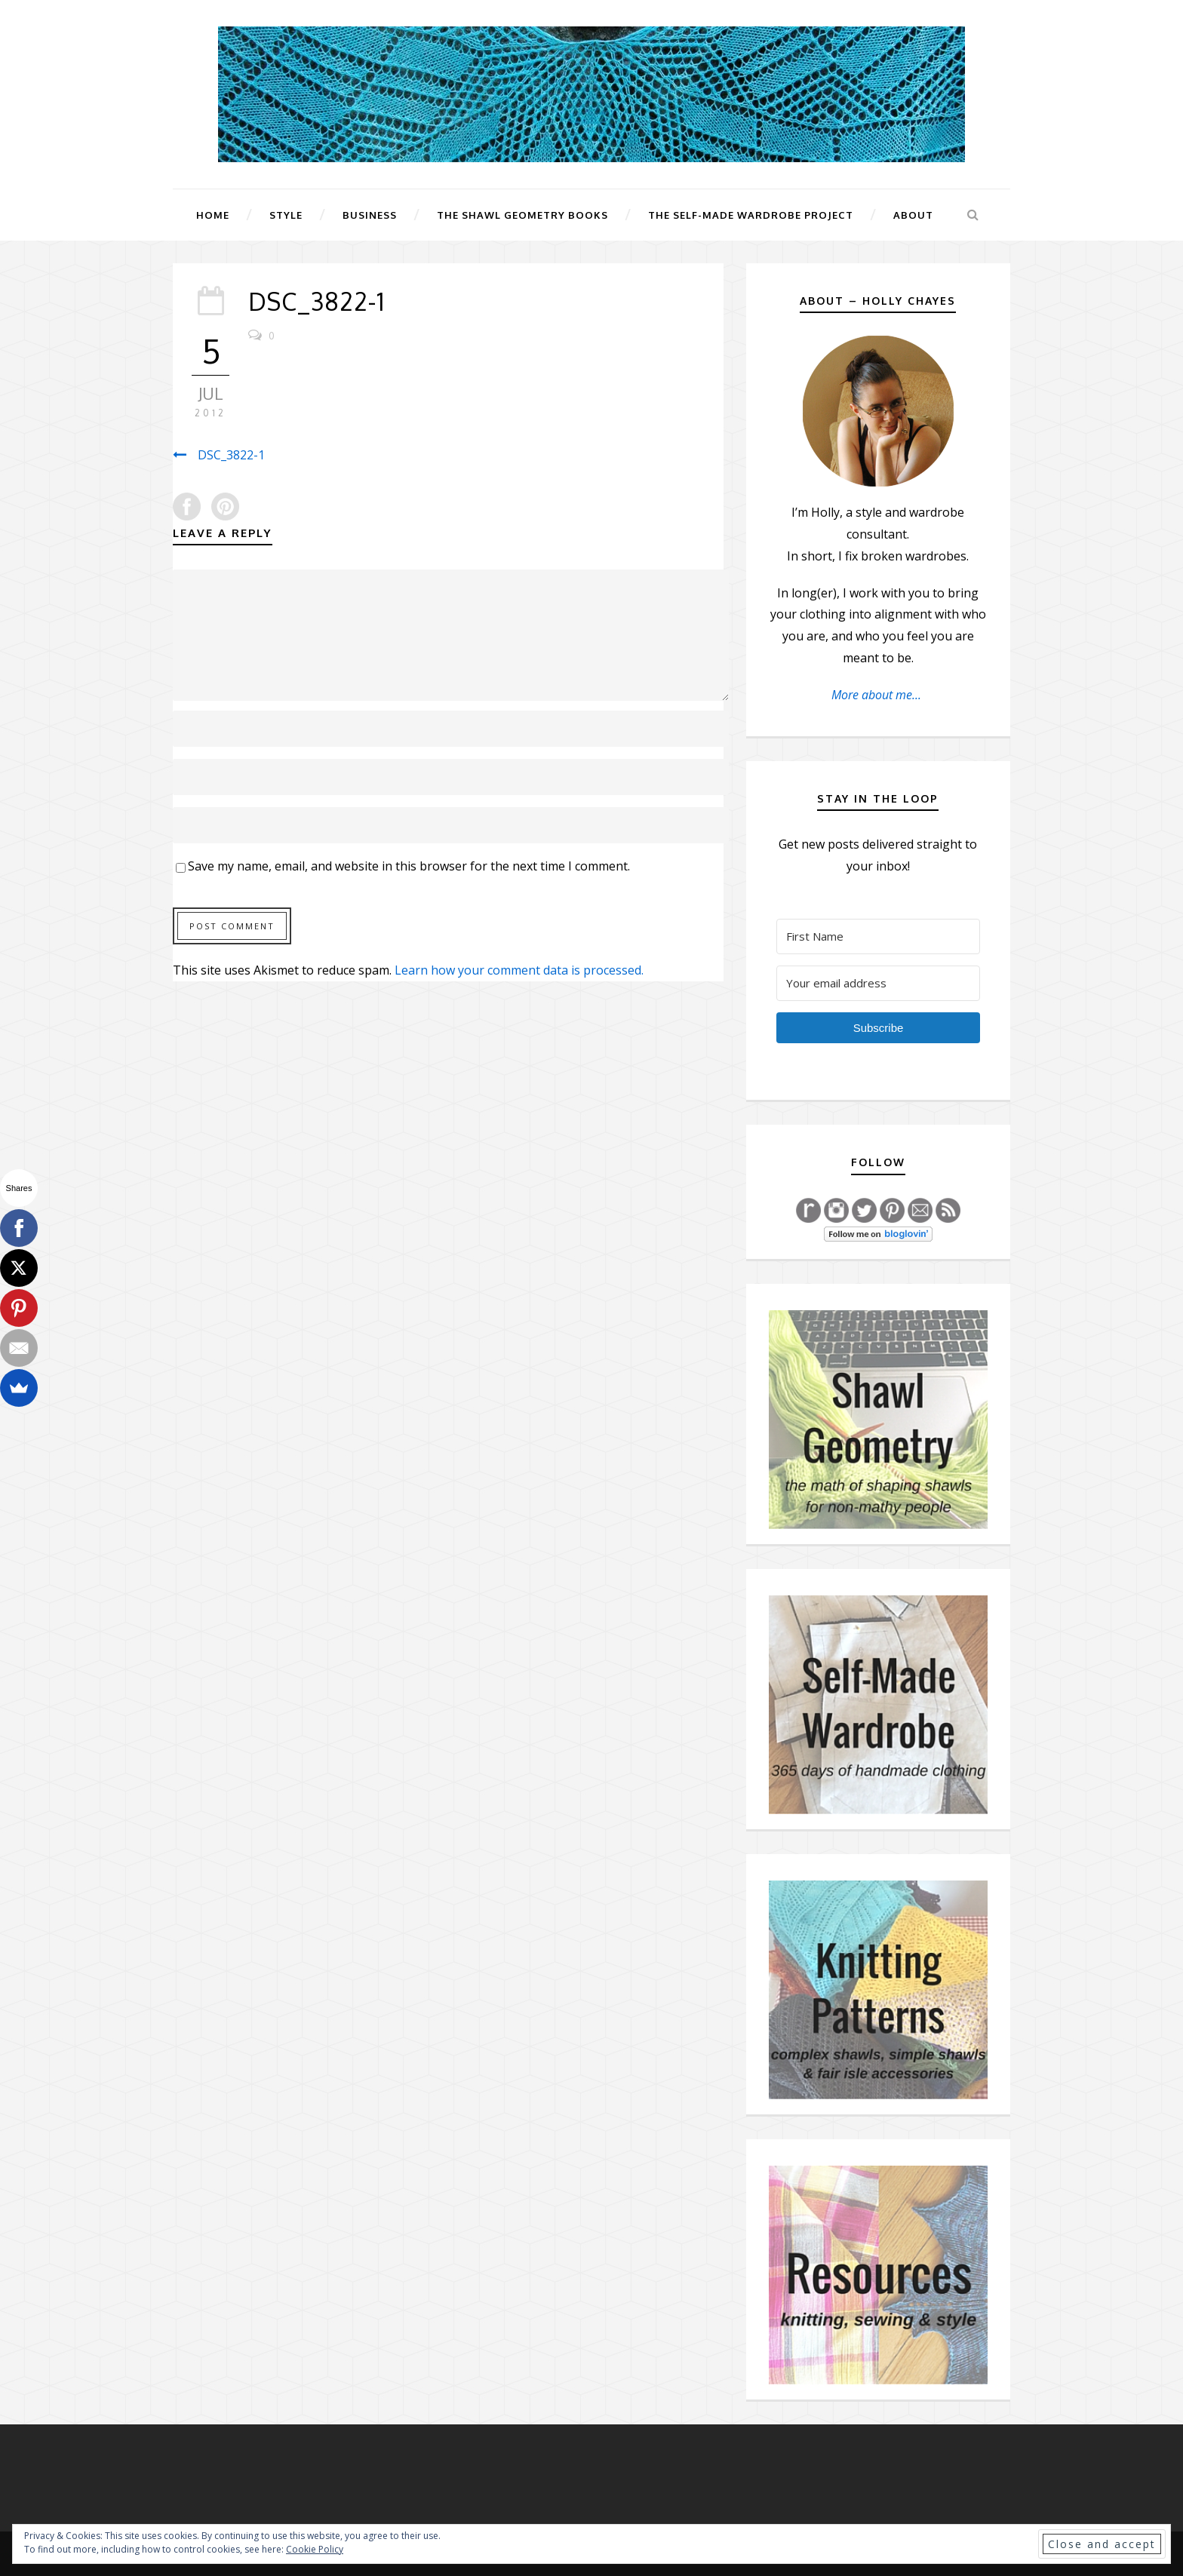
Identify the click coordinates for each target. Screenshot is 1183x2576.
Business (370, 215)
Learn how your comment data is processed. (519, 970)
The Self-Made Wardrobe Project (750, 215)
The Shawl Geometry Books (522, 215)
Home (212, 215)
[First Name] (878, 936)
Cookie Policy (314, 2549)
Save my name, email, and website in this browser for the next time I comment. (409, 866)
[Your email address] (878, 983)
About (913, 215)
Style (286, 215)
